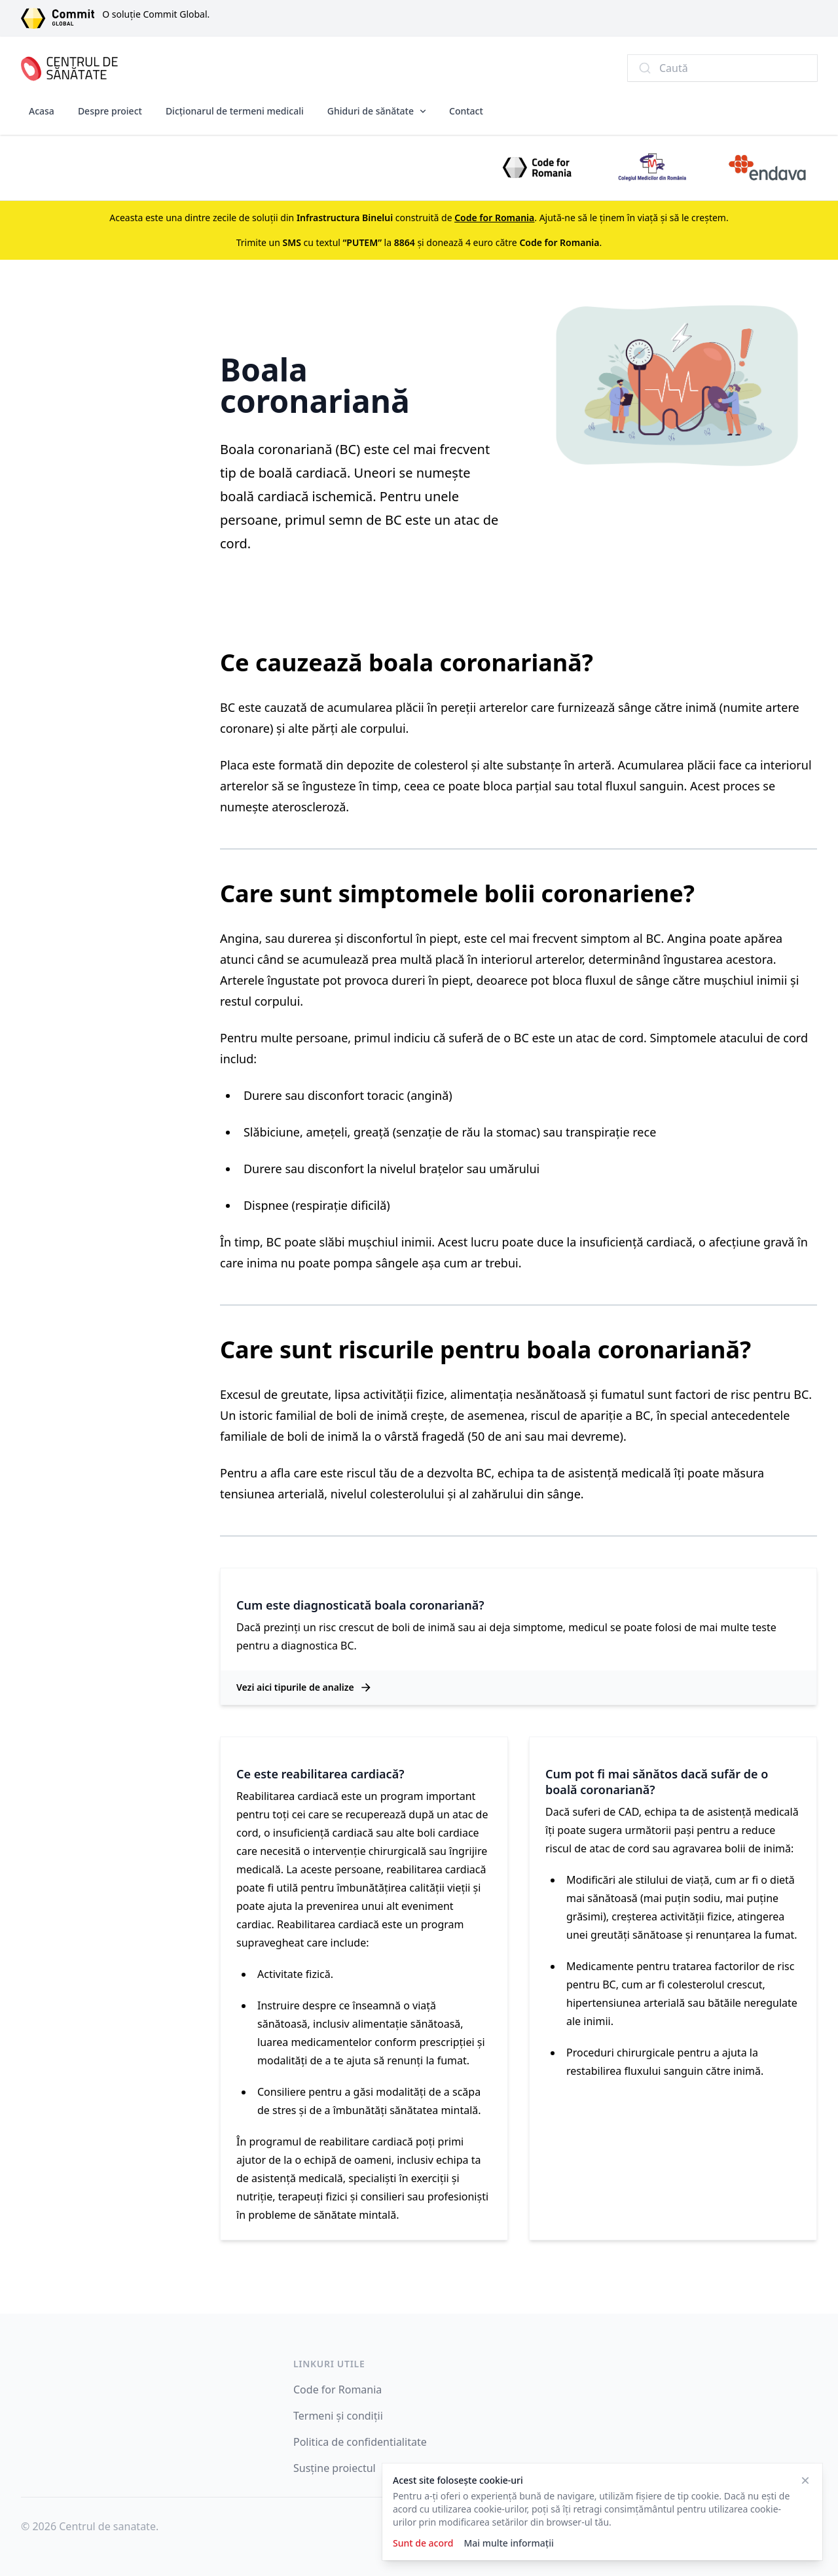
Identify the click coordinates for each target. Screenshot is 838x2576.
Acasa (41, 111)
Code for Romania (337, 2389)
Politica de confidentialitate (360, 2442)
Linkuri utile (329, 2363)
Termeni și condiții (338, 2415)
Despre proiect (110, 111)
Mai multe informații (508, 2543)
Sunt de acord (423, 2543)
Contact (466, 111)
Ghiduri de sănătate (370, 111)
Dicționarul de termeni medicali (235, 111)
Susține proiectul (334, 2468)
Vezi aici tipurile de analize (304, 1687)
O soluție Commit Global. (156, 14)
